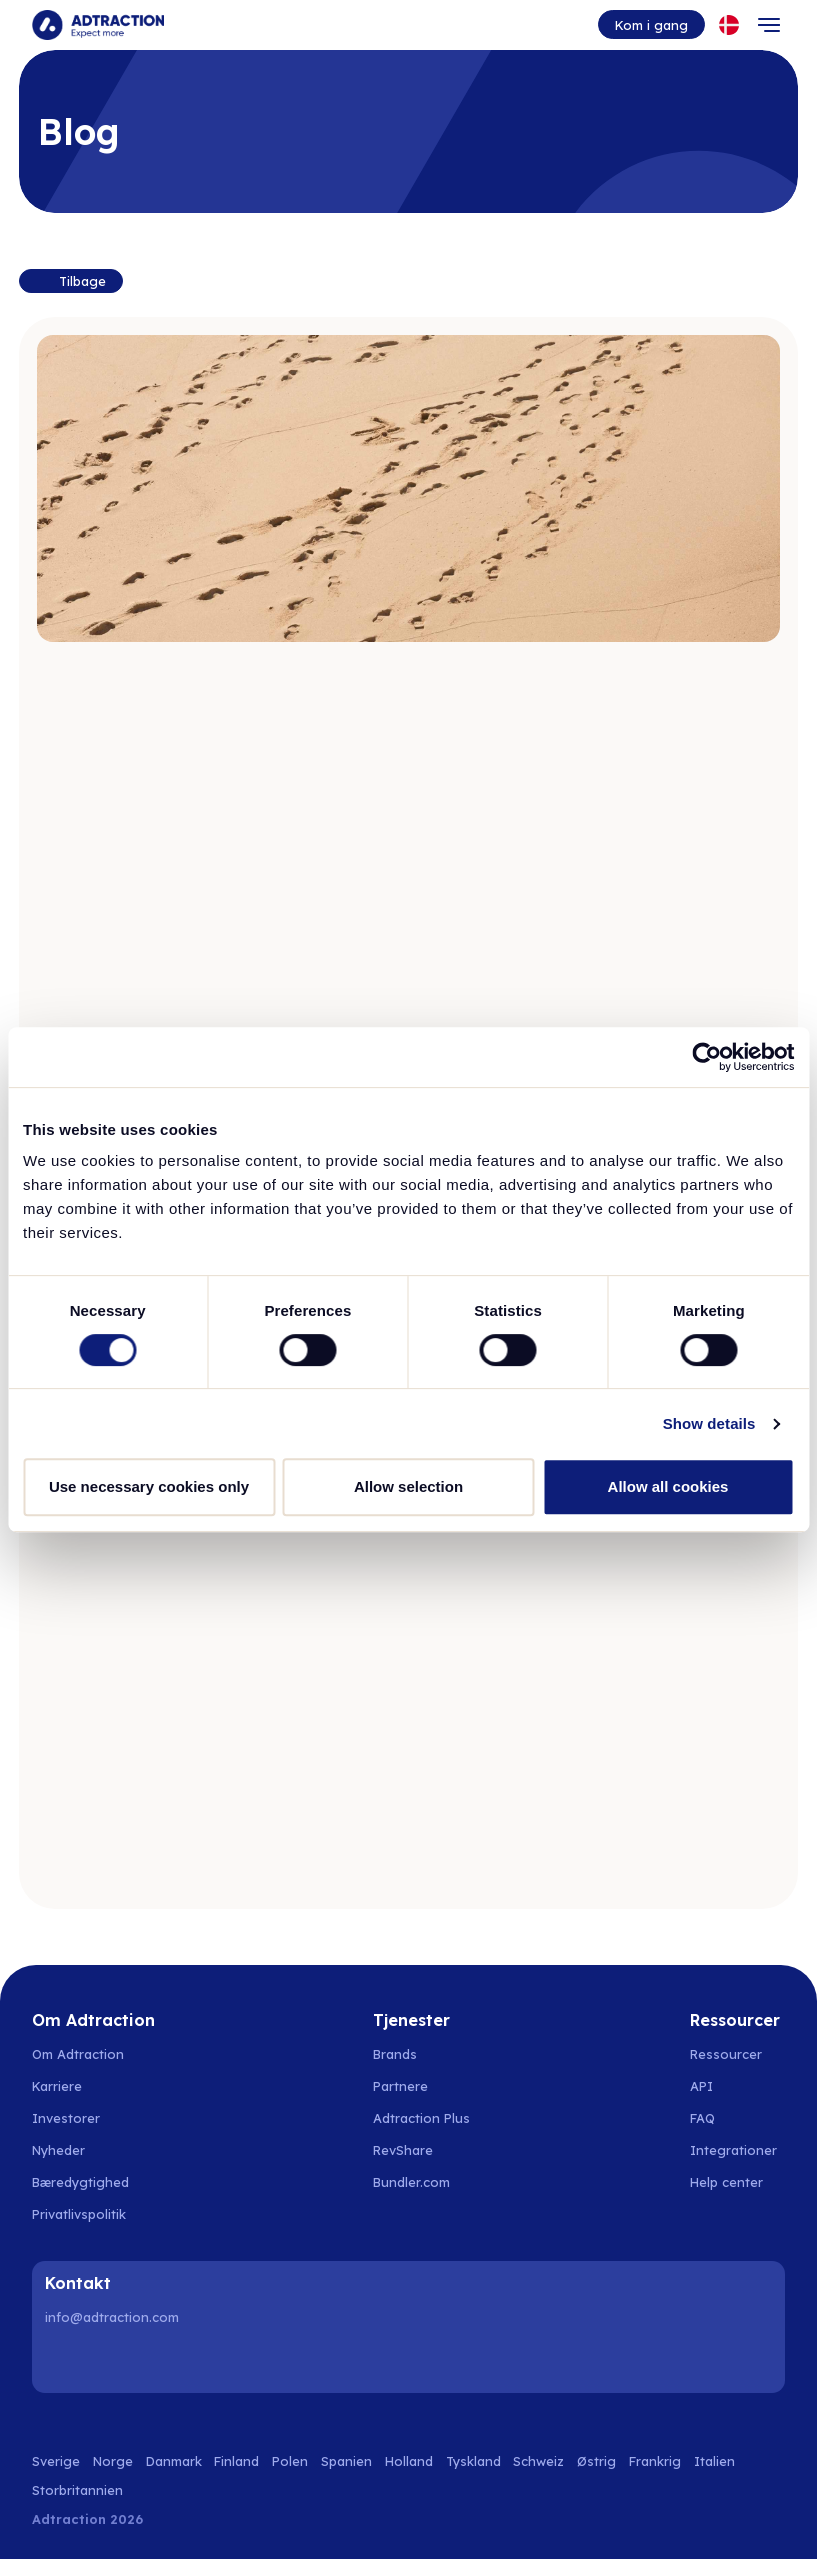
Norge (113, 2461)
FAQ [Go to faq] (702, 2118)
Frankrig (655, 2461)
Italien (714, 2461)
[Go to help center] (737, 2182)
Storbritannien (77, 2490)
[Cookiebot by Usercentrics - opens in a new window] (706, 1057)
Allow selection (408, 1486)
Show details (709, 1423)
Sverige (56, 2461)
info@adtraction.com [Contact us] (112, 2317)
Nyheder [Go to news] (58, 2150)
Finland (236, 2461)
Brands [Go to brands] (395, 2054)
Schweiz (538, 2461)
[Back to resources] (70, 281)
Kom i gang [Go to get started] (651, 25)
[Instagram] (115, 2360)
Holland (409, 2461)
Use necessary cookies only (149, 1486)
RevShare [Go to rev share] (403, 2150)
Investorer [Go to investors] (66, 2118)
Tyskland (473, 2461)
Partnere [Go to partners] (400, 2086)
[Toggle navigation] (769, 25)
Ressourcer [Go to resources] (726, 2054)
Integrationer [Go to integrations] (733, 2150)
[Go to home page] (98, 25)
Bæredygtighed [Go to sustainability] (80, 2182)
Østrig (596, 2461)
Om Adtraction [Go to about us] (78, 2054)
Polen (290, 2461)
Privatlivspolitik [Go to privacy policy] (79, 2214)
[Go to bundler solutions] (422, 2182)
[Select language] (729, 25)
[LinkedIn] (64, 2360)
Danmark (174, 2461)
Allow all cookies (668, 1486)
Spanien (346, 2461)
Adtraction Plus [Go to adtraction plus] (421, 2118)
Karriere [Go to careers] (57, 2086)
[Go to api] (737, 2086)
